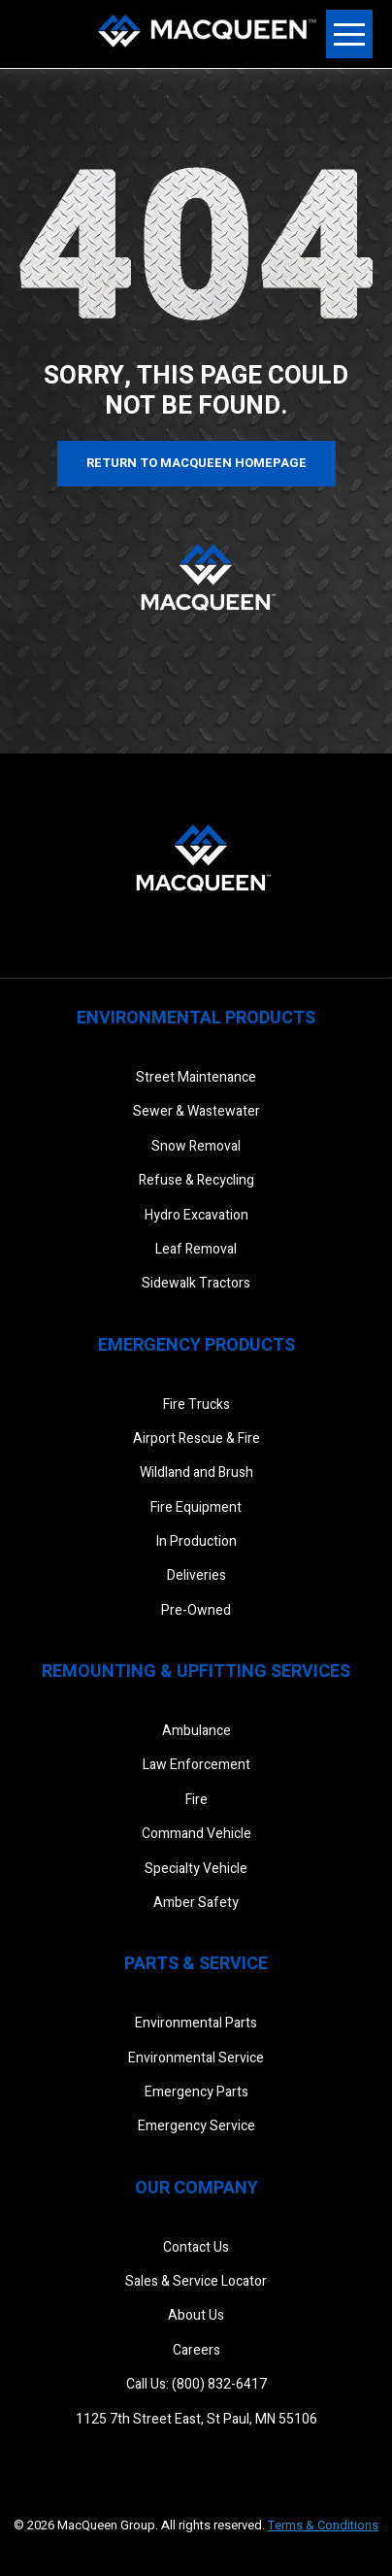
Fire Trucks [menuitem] (196, 1404)
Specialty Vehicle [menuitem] (196, 1868)
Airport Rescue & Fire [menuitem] (196, 1438)
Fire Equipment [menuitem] (196, 1507)
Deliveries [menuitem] (196, 1575)
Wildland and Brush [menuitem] (196, 1472)
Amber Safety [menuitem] (196, 1902)
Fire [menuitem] (196, 1800)
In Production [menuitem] (196, 1541)
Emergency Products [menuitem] (196, 1345)
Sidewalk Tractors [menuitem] (196, 1283)
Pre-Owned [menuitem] (196, 1610)
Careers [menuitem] (196, 2350)
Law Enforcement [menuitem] (196, 1765)
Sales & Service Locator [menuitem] (196, 2281)
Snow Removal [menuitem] (196, 1146)
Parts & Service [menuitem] (196, 1964)
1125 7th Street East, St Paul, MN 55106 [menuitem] (196, 2419)
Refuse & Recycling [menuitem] (196, 1180)
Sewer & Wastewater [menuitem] (196, 1111)
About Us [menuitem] (196, 2315)
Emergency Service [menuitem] (196, 2126)
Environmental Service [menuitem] (196, 2058)
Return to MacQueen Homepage (196, 462)
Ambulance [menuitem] (196, 1731)
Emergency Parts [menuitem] (196, 2092)
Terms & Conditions (323, 2525)
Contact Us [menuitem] (196, 2247)
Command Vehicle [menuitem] (196, 1833)
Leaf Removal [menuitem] (196, 1249)
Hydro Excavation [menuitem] (196, 1215)
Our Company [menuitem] (196, 2188)
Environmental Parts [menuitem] (196, 2023)
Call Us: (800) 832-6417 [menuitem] (196, 2384)
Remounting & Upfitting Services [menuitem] (196, 1671)
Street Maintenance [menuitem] (196, 1077)
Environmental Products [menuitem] (196, 1018)
